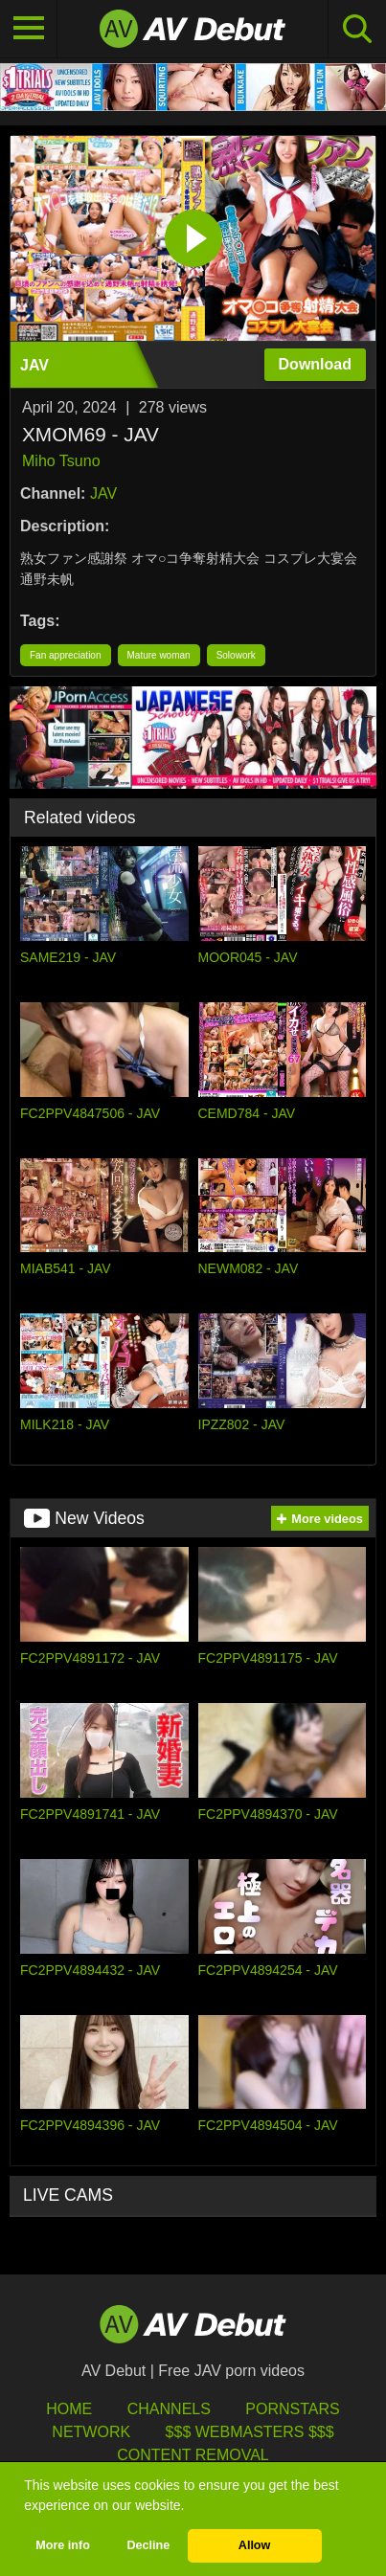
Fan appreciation (66, 655)
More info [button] (62, 2545)
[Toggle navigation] (28, 28)
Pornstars (292, 2409)
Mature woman (159, 655)
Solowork (236, 655)
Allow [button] (254, 2545)
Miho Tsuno (61, 461)
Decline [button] (148, 2545)
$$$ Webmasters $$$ (250, 2432)
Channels (169, 2409)
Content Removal (193, 2455)
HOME (69, 2409)
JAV (103, 493)
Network (91, 2432)
